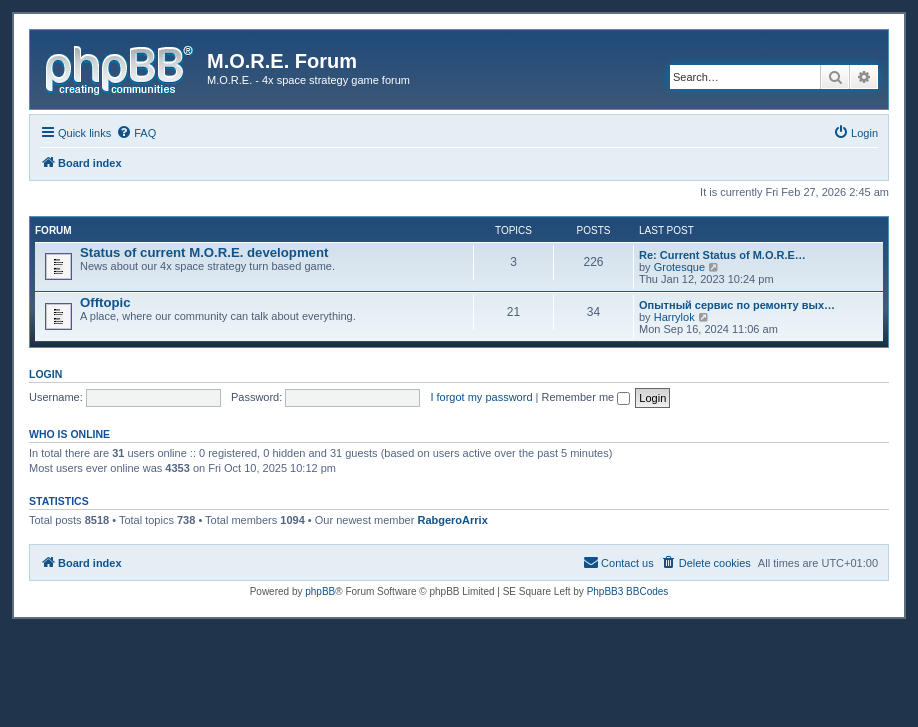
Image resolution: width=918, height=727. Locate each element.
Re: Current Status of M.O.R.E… (722, 255)
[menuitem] (136, 133)
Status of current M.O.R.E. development (204, 252)
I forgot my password (481, 397)
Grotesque (679, 267)
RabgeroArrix (452, 520)
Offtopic (105, 302)
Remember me (585, 397)
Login (45, 374)
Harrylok (674, 317)
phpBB (320, 591)
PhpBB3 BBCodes (628, 591)
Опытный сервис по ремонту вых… (737, 305)
